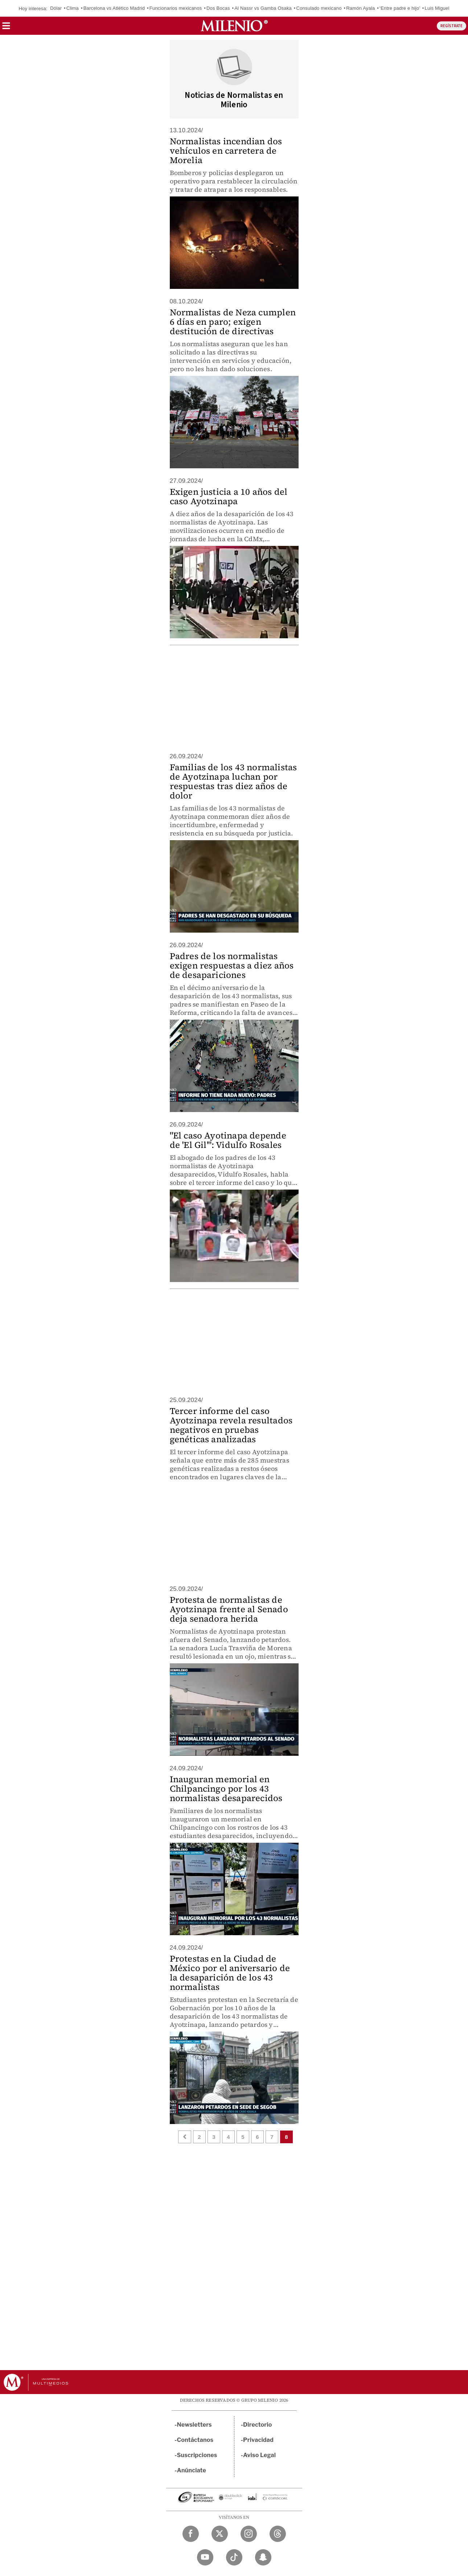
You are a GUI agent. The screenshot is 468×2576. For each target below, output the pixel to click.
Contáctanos (195, 2439)
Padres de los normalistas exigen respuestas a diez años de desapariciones (232, 965)
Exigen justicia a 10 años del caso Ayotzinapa (229, 496)
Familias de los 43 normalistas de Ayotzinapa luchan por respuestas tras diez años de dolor (233, 781)
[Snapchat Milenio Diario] (263, 2557)
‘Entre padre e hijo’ (399, 8)
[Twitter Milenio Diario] (220, 2534)
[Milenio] (234, 26)
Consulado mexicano (319, 8)
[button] (6, 28)
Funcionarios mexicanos (175, 8)
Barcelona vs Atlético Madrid (114, 8)
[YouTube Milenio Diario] (205, 2557)
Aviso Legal (259, 2455)
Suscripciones (197, 2455)
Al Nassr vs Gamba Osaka (263, 8)
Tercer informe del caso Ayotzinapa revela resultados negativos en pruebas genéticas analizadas (231, 1425)
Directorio (257, 2424)
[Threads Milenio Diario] (278, 2534)
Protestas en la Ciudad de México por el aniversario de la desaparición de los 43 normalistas (230, 1973)
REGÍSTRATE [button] (451, 26)
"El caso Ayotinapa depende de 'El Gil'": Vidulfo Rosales (228, 1140)
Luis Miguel (437, 8)
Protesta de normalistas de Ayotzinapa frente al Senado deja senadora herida (229, 1609)
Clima (72, 8)
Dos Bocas (218, 8)
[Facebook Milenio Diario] (190, 2534)
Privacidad (258, 2439)
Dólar (56, 8)
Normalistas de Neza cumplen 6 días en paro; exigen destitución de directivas (233, 321)
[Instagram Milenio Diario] (249, 2534)
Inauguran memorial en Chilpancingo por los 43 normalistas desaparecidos (226, 1788)
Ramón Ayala (360, 8)
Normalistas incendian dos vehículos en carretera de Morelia (226, 150)
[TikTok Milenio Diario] (234, 2557)
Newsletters (194, 2424)
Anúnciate (191, 2470)
